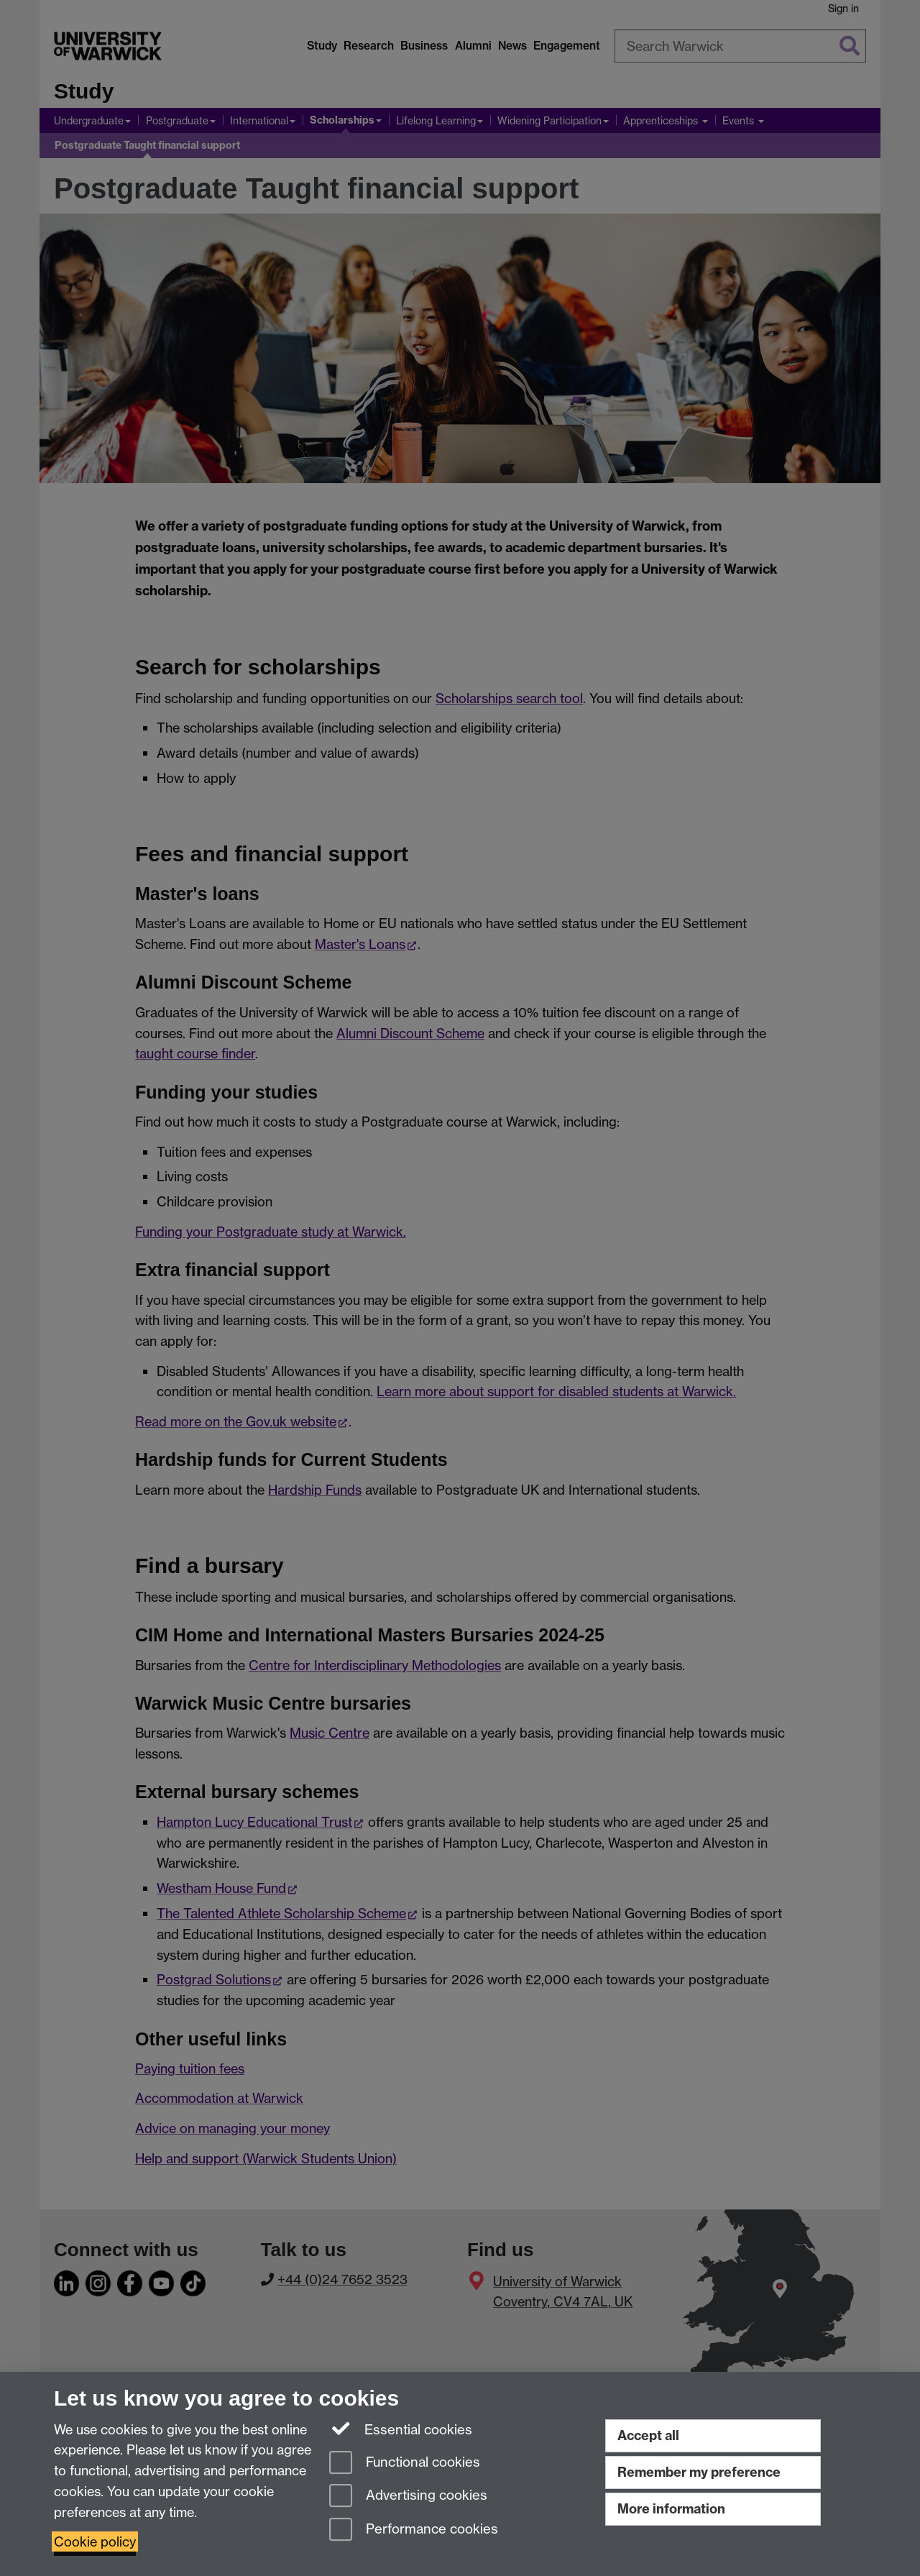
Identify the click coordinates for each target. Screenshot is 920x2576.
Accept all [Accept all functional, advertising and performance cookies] (648, 2435)
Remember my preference (699, 2472)
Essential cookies (400, 2428)
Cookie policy (95, 2541)
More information (671, 2509)
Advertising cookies (408, 2496)
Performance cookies (413, 2530)
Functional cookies (404, 2463)
